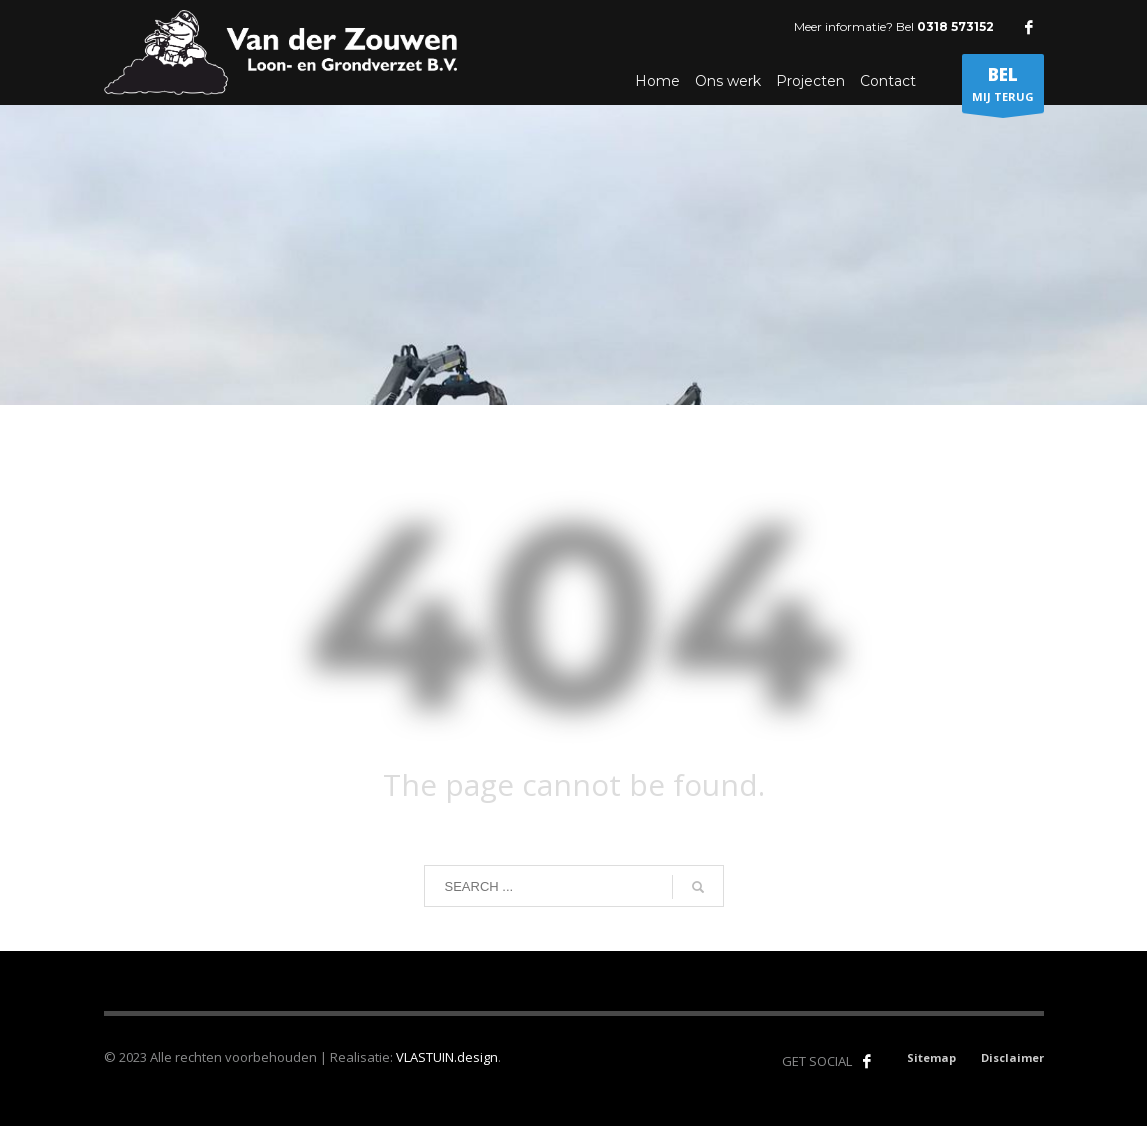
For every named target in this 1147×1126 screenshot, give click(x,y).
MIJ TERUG (1003, 88)
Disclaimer (1012, 1057)
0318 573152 (955, 26)
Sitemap (931, 1057)
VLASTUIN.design (447, 1057)
